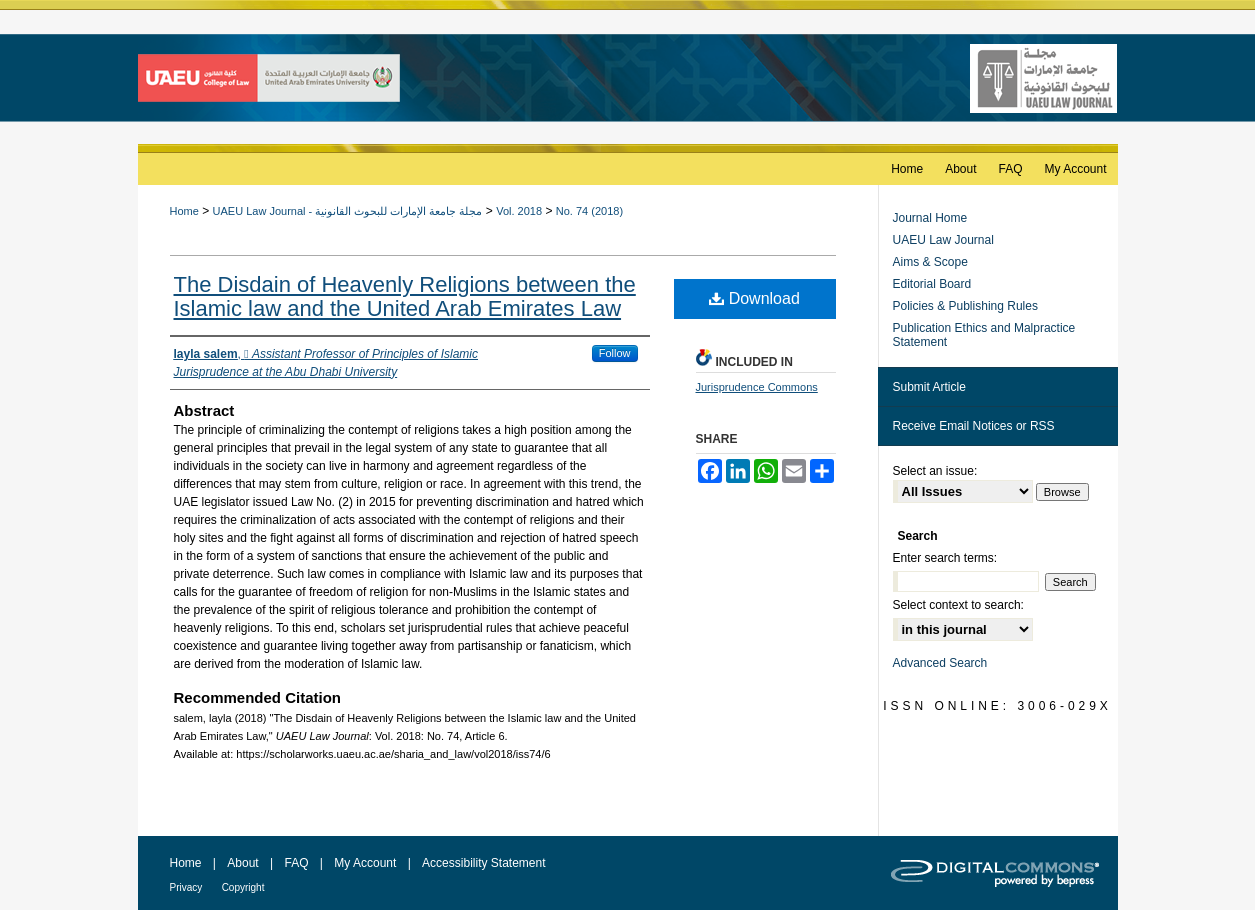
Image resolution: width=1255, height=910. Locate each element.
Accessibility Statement (483, 863)
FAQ (296, 863)
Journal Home (930, 218)
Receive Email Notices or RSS (974, 426)
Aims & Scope (930, 262)
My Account (365, 863)
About (242, 863)
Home (184, 211)
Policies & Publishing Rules (965, 306)
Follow (615, 353)
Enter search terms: (945, 558)
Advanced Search (940, 663)
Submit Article (929, 387)
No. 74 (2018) (589, 211)
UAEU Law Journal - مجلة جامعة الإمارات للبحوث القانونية (348, 211)
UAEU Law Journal (943, 240)
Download (754, 298)
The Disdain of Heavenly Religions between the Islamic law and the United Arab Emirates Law (405, 296)
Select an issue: (935, 471)
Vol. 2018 (519, 211)
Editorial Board (932, 284)
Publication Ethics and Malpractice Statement (984, 335)
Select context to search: (958, 605)
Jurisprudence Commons (757, 387)
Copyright (243, 887)
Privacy (186, 887)
